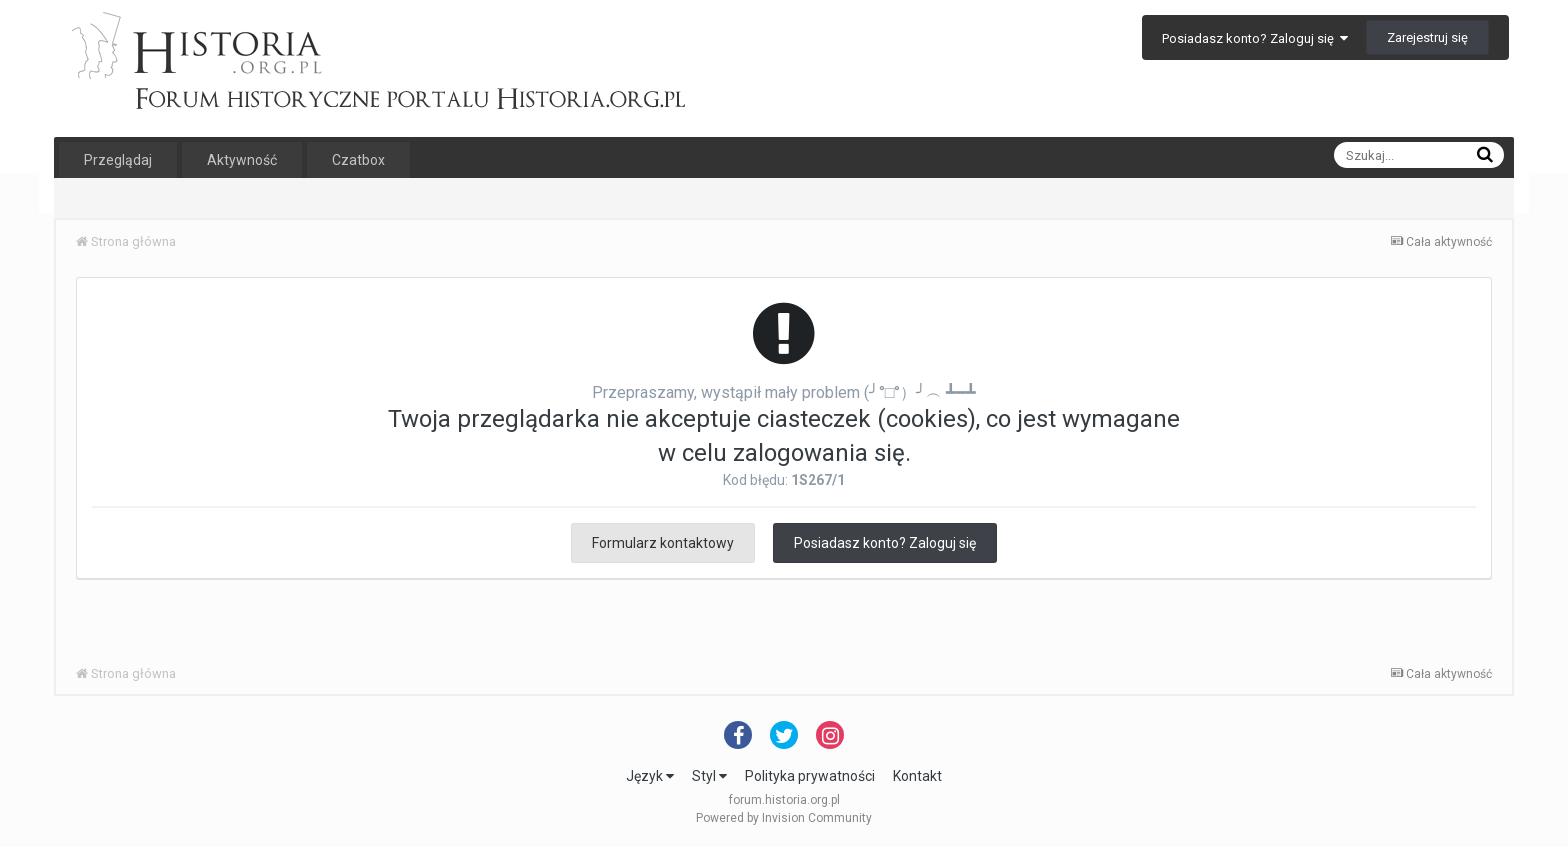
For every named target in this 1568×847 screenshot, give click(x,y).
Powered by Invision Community (784, 818)
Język (650, 776)
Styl (709, 776)
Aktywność (242, 160)
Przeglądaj (118, 160)
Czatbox (358, 160)
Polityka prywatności (810, 776)
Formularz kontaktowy (663, 543)
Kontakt (917, 776)
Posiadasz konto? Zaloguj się (1255, 38)
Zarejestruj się (1427, 37)
